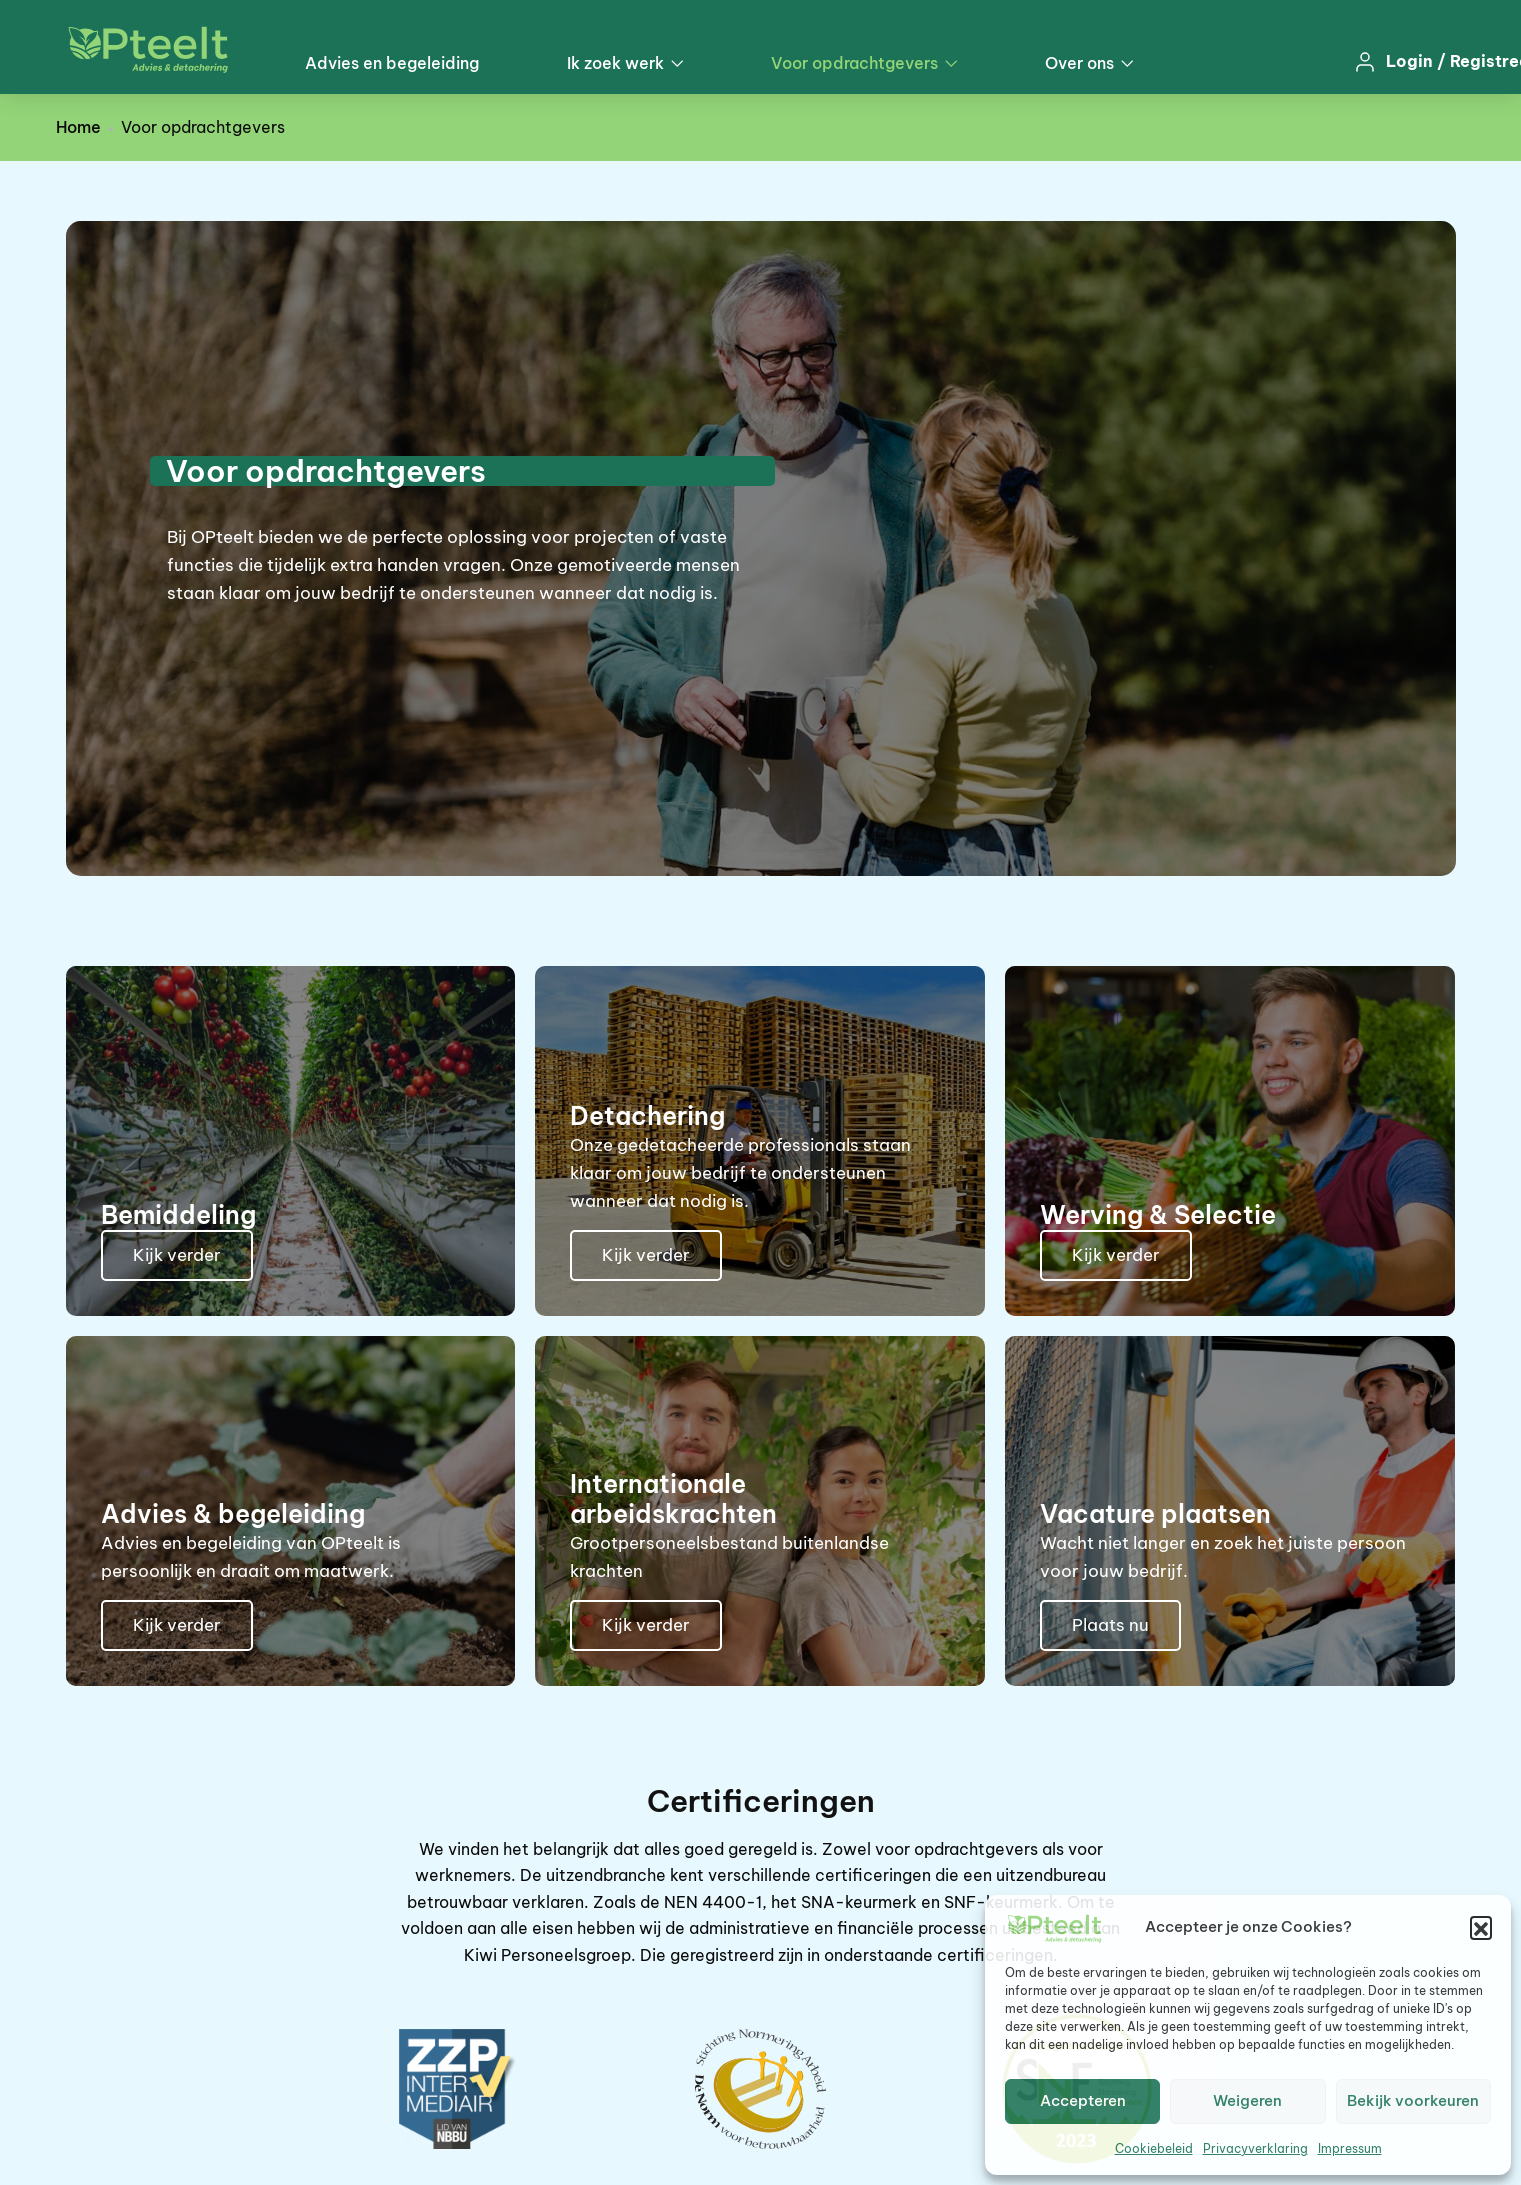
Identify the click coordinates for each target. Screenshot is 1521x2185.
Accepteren (1083, 2100)
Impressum (1350, 2148)
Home (78, 127)
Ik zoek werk (625, 63)
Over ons (1089, 63)
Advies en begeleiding (392, 63)
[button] (1481, 1927)
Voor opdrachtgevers (864, 63)
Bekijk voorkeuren (1413, 2100)
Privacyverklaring (1255, 2148)
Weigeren (1247, 2100)
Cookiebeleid (1154, 2148)
